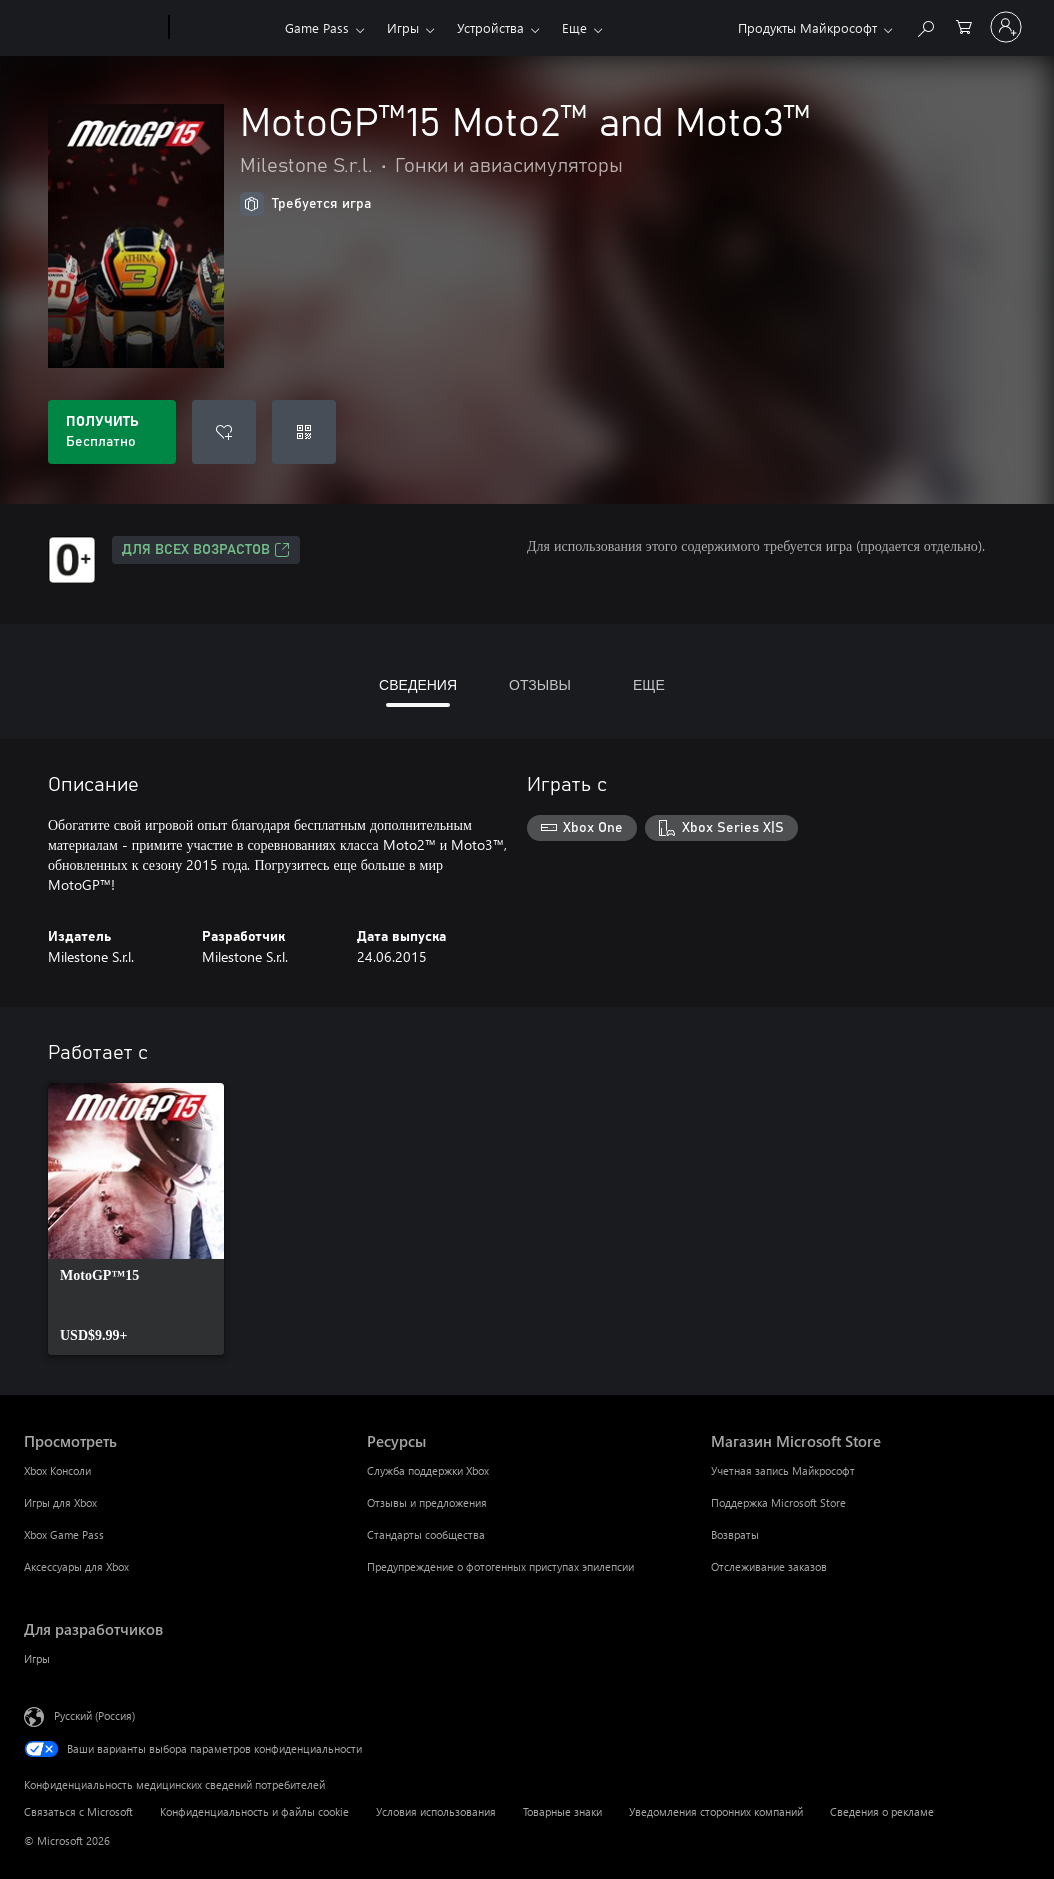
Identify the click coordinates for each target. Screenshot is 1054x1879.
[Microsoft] (92, 28)
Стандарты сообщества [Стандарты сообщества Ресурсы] (426, 1534)
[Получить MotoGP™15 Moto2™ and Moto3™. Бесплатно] (112, 432)
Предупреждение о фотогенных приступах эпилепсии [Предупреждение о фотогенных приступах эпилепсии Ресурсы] (500, 1566)
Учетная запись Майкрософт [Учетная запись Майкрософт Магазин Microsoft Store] (783, 1470)
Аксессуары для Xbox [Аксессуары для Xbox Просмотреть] (76, 1566)
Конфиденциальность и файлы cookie (254, 1811)
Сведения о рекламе (882, 1811)
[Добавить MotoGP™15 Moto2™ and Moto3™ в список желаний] (224, 432)
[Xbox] (224, 28)
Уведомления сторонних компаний (716, 1811)
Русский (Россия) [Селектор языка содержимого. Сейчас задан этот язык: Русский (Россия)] (94, 1715)
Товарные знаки (562, 1811)
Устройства (490, 27)
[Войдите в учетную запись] (1006, 27)
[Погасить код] (304, 432)
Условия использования (436, 1811)
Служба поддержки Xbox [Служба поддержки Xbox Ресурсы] (428, 1470)
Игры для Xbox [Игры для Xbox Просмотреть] (60, 1502)
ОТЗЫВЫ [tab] (540, 684)
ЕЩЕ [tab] (649, 684)
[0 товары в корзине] (964, 25)
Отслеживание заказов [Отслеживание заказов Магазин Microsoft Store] (769, 1566)
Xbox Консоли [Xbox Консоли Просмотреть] (57, 1470)
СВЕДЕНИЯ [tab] (418, 684)
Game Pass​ (317, 27)
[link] (136, 1219)
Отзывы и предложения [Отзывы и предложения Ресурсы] (427, 1502)
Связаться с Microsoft (78, 1811)
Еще (574, 27)
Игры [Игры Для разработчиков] (37, 1658)
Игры (403, 27)
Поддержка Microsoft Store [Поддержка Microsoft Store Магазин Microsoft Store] (778, 1502)
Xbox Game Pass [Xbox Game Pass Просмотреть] (64, 1534)
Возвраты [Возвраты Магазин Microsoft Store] (735, 1534)
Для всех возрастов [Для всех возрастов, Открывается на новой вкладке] (206, 550)
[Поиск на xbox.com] (925, 25)
